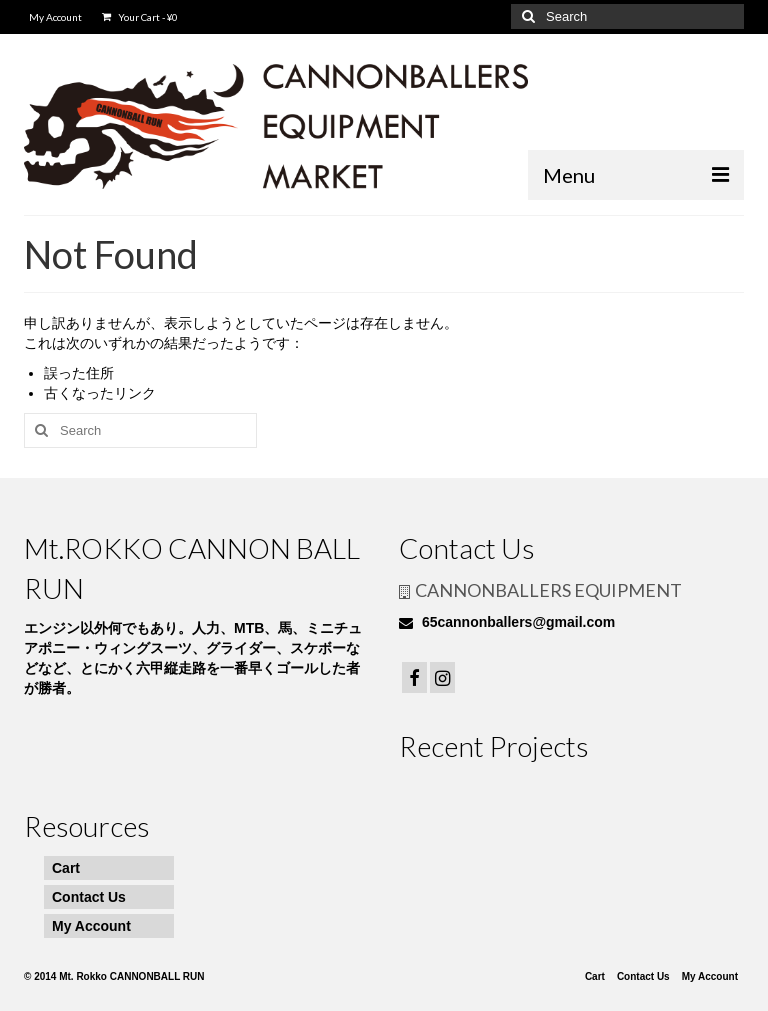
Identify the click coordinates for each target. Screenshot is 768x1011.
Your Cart (140, 17)
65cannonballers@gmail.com (507, 622)
